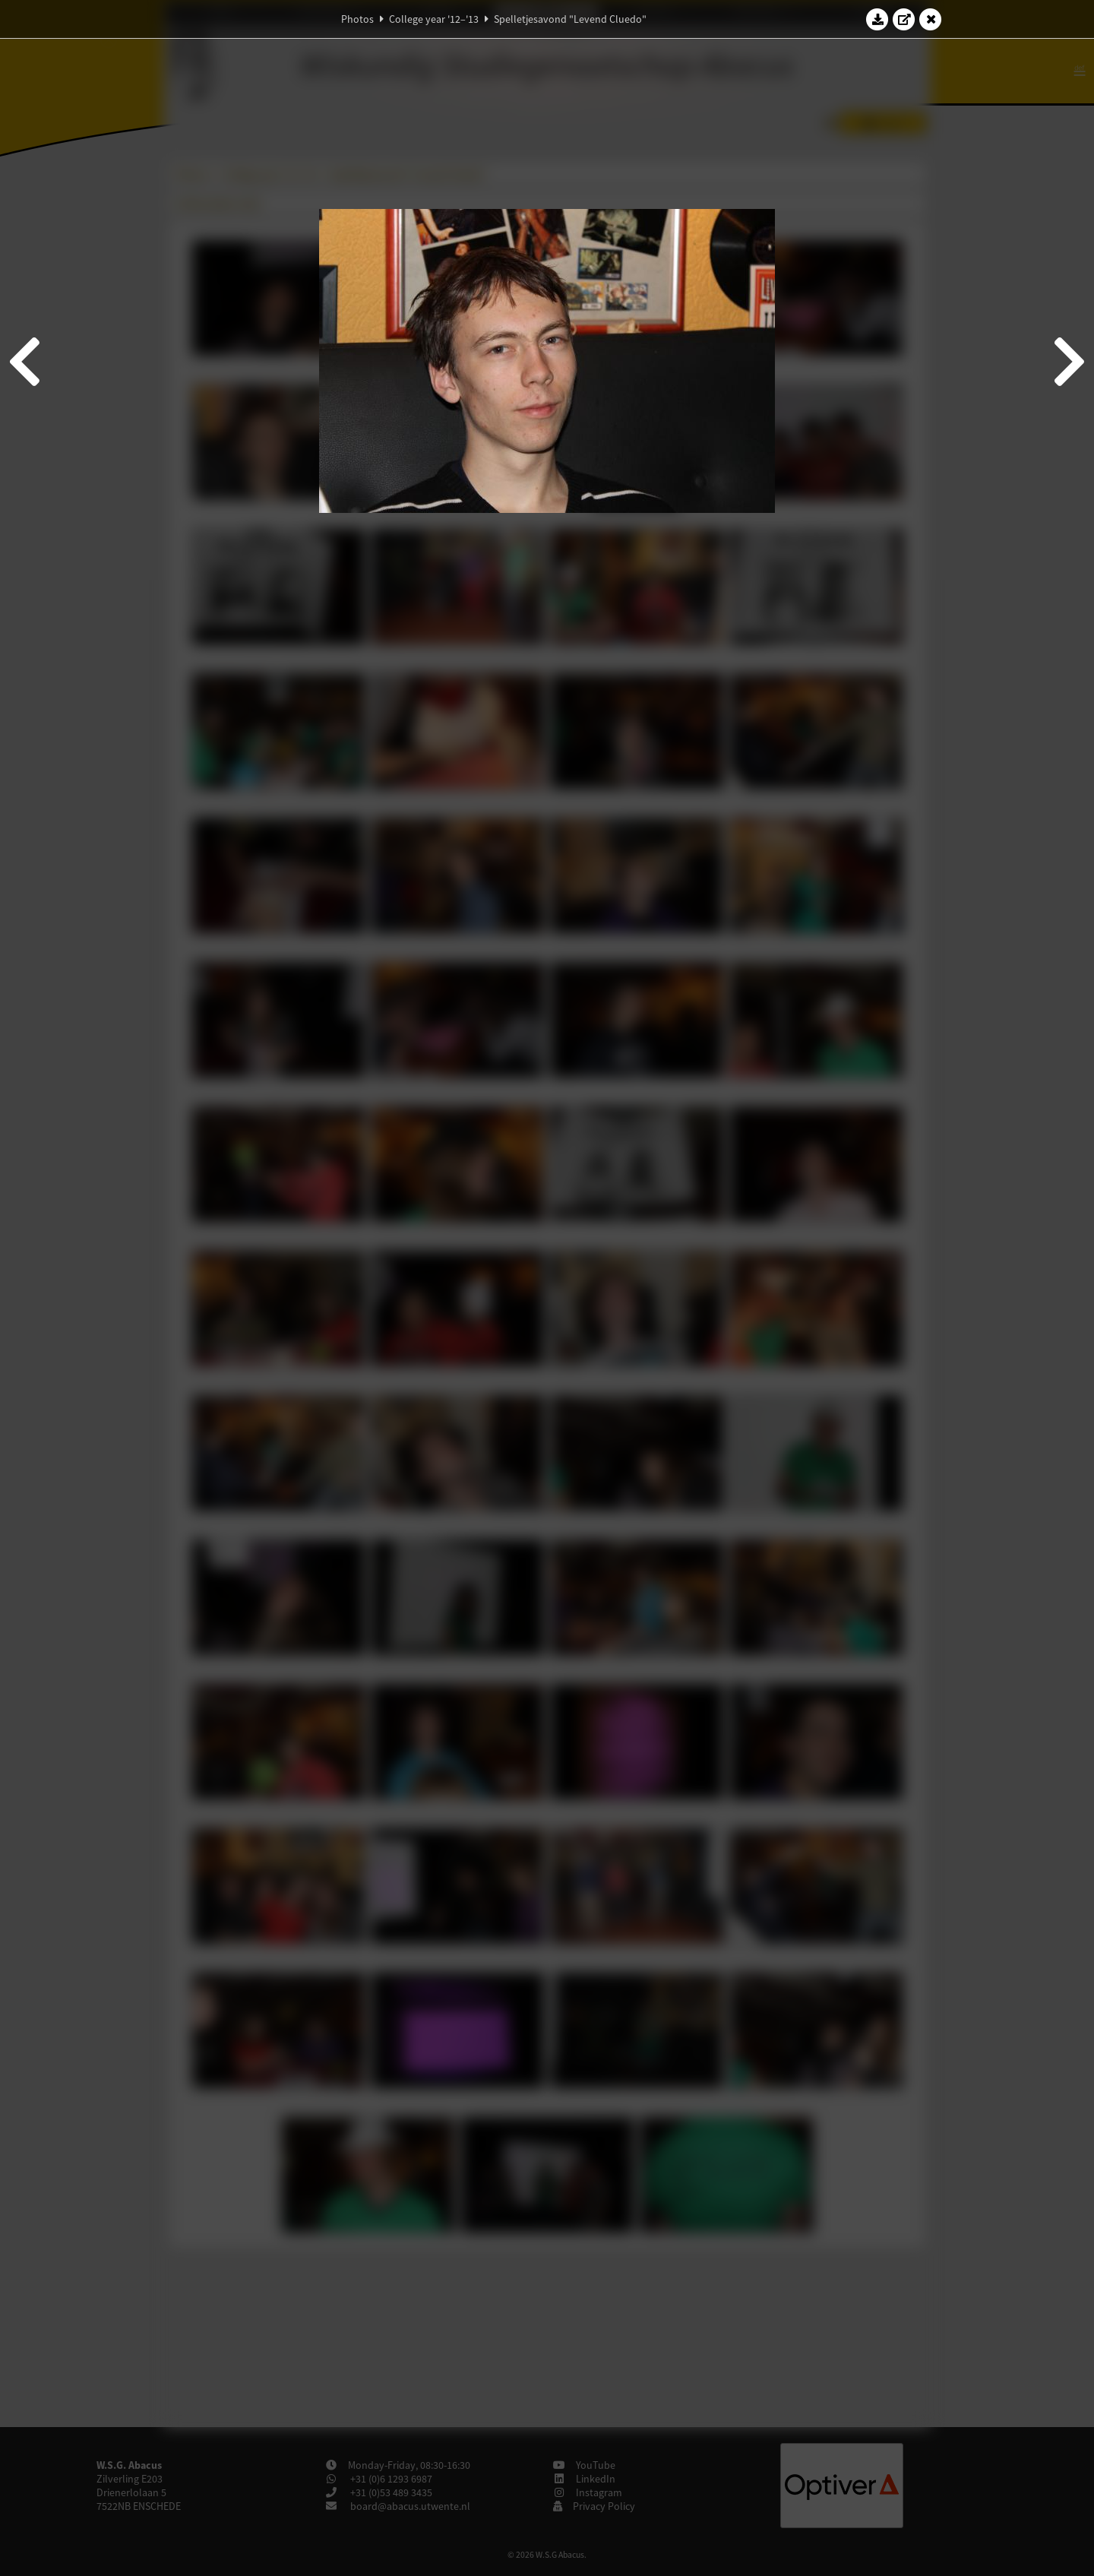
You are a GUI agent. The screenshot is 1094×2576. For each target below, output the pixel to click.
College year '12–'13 (434, 19)
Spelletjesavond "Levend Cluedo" (570, 19)
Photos (357, 19)
